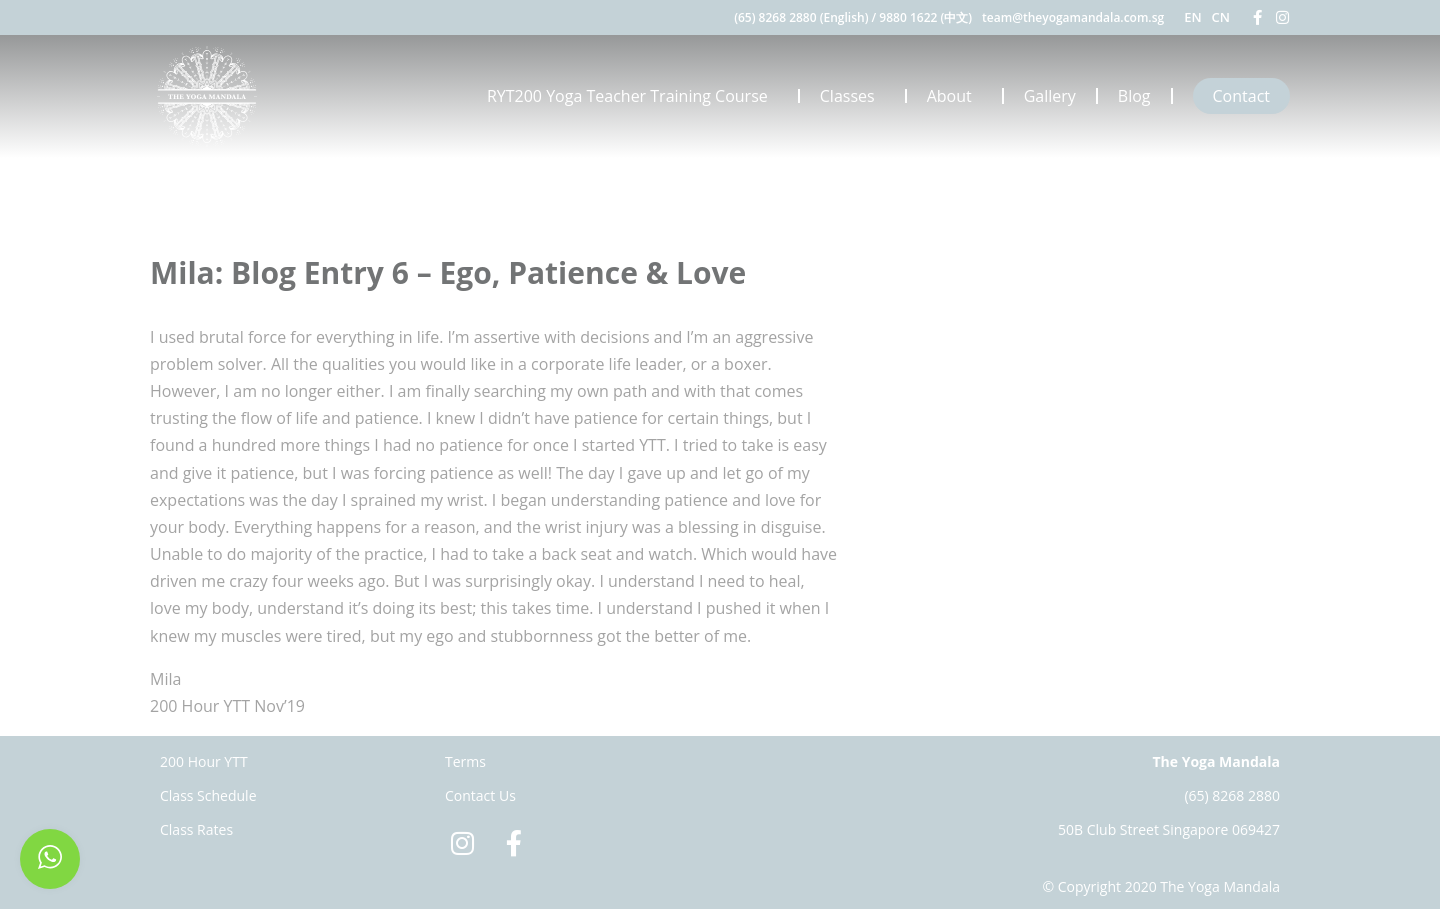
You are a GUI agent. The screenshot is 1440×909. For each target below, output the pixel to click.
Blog (1134, 96)
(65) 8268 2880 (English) (801, 17)
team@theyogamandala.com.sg (1073, 17)
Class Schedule (208, 795)
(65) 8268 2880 (1232, 795)
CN (1221, 17)
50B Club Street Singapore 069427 (1169, 829)
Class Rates (196, 829)
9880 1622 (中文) (925, 17)
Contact (1241, 96)
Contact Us (480, 795)
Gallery (1050, 96)
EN (1192, 17)
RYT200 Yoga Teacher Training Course (632, 96)
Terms (465, 761)
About (954, 96)
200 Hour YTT (204, 761)
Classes (852, 96)
